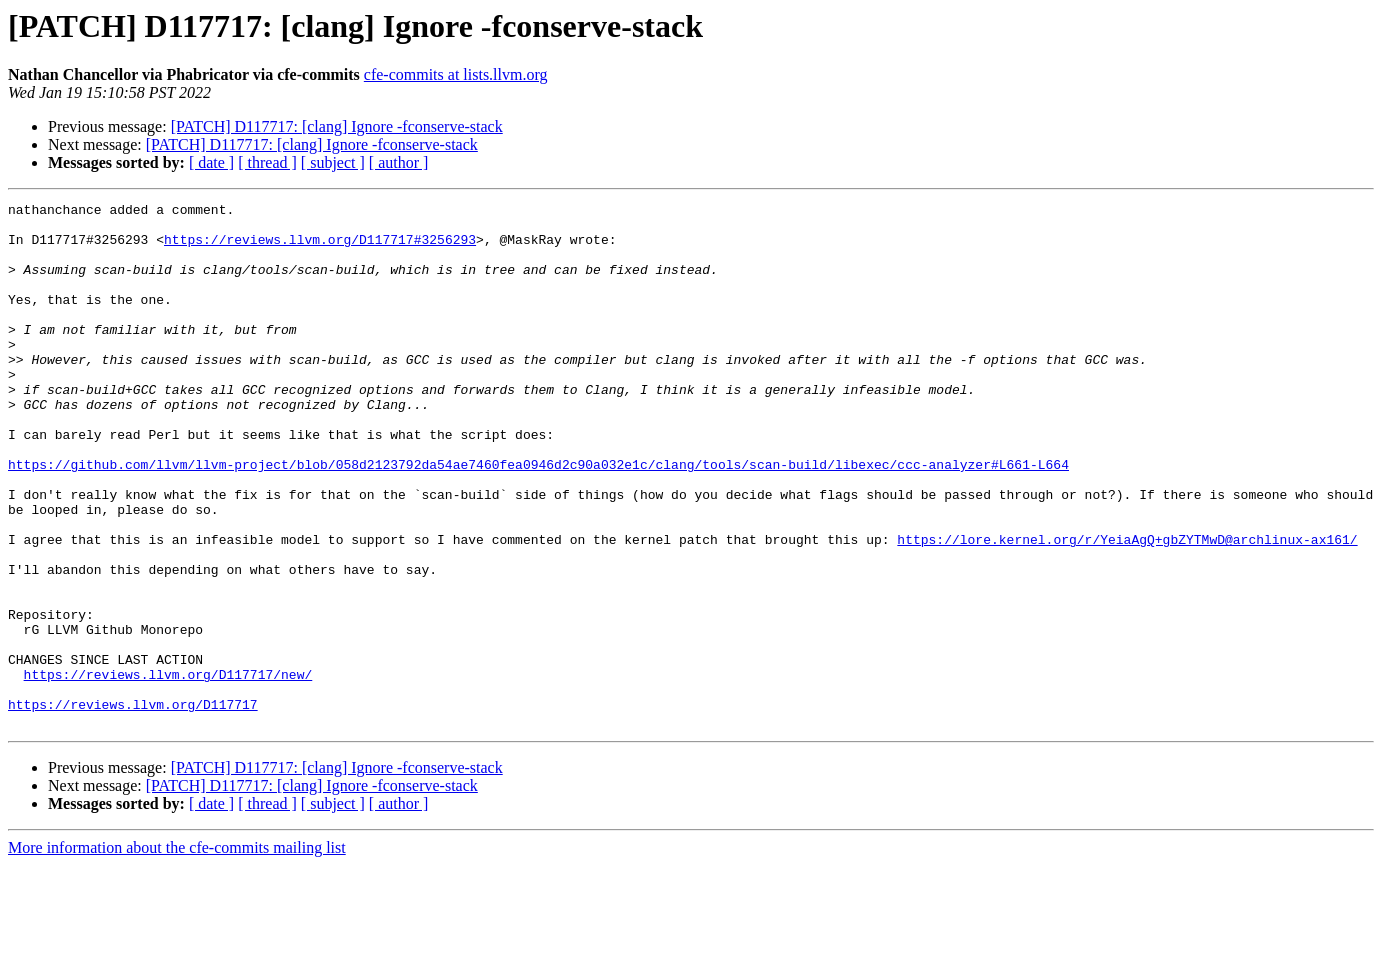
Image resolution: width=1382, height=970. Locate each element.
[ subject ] (333, 162)
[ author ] (399, 162)
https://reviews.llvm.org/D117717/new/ (168, 770)
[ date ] (211, 162)
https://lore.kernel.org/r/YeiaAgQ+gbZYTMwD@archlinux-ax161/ (1127, 608)
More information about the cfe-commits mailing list (177, 952)
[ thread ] (267, 162)
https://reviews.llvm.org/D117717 (133, 806)
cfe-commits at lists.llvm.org (456, 74)
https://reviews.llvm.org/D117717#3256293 (320, 248)
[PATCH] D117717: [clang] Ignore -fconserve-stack (337, 126)
